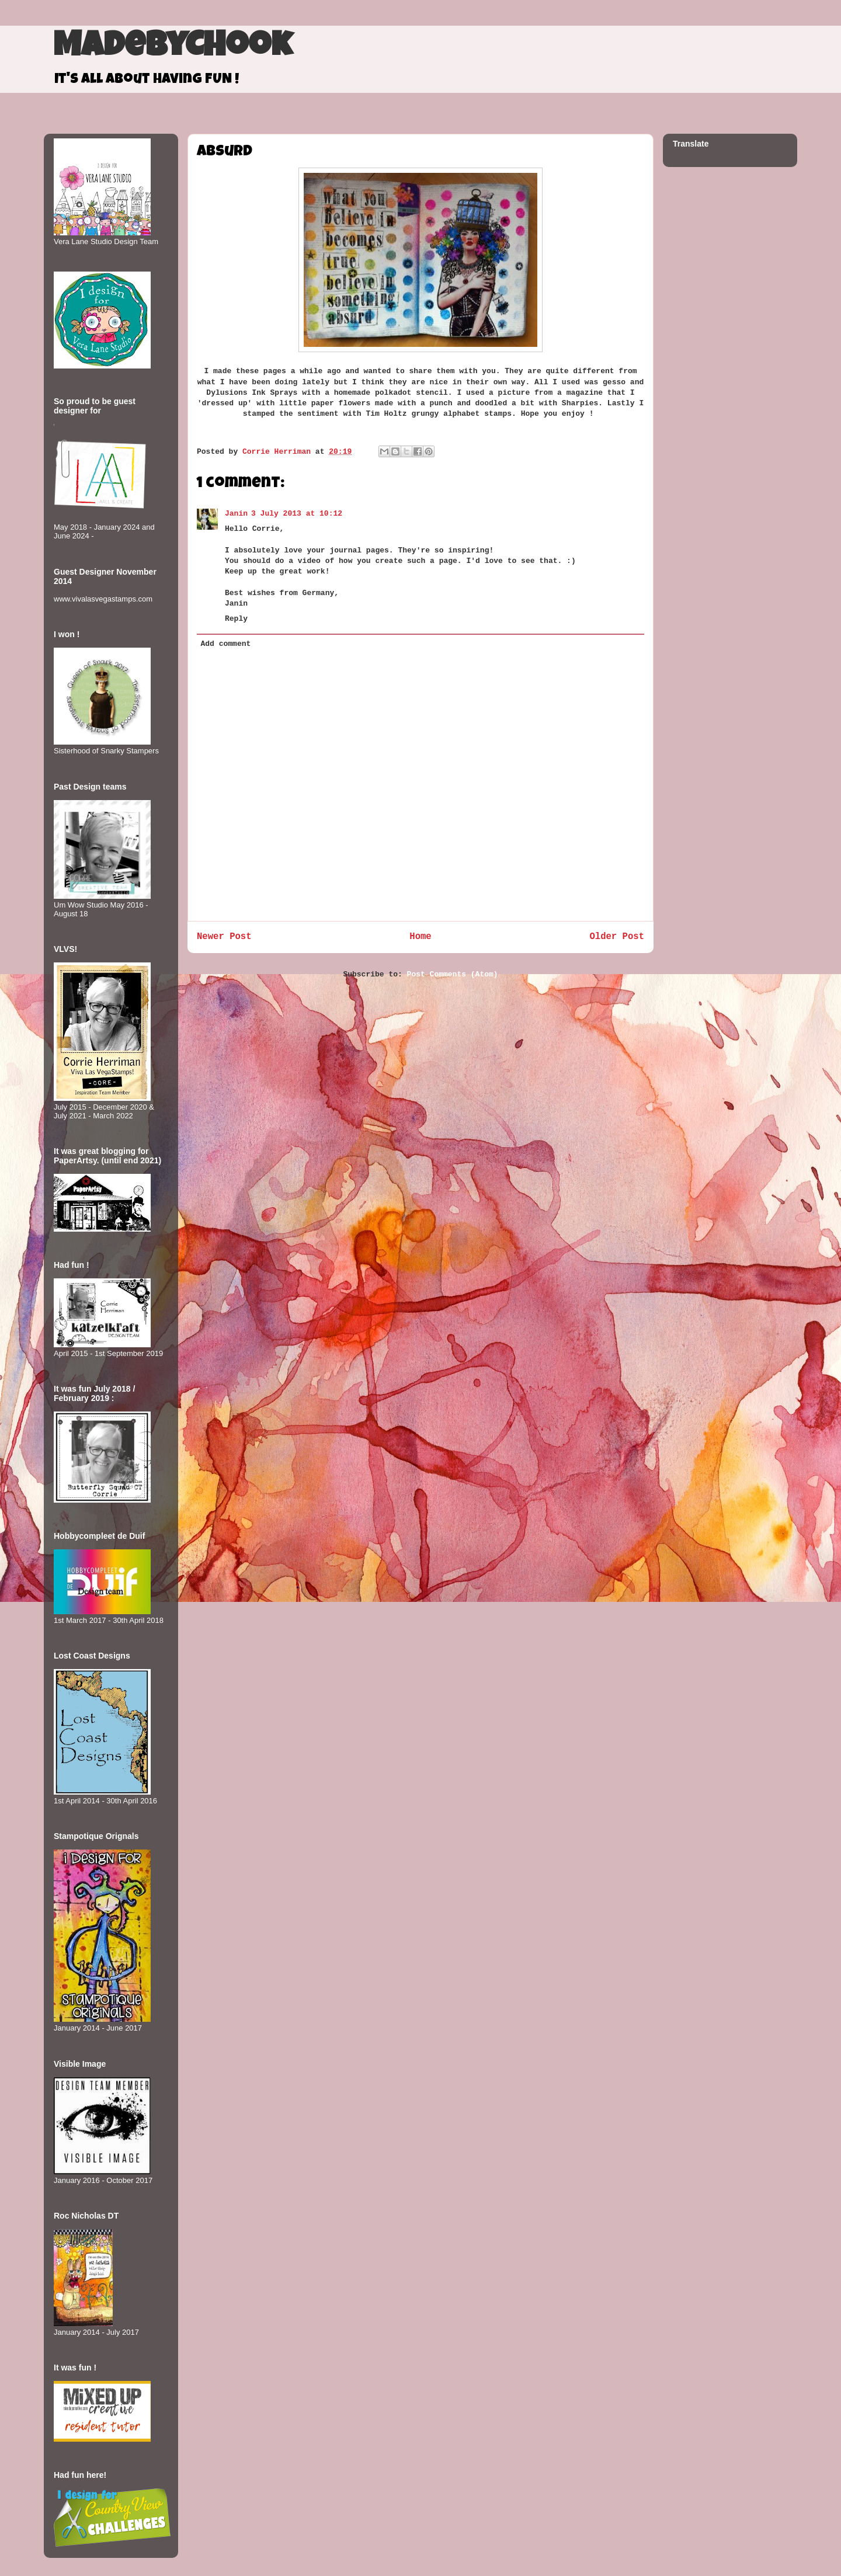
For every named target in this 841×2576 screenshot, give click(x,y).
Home (420, 936)
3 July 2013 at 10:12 (296, 513)
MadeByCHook (172, 48)
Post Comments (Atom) (452, 974)
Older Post (616, 936)
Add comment (226, 643)
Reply (236, 618)
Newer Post (224, 936)
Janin (236, 513)
